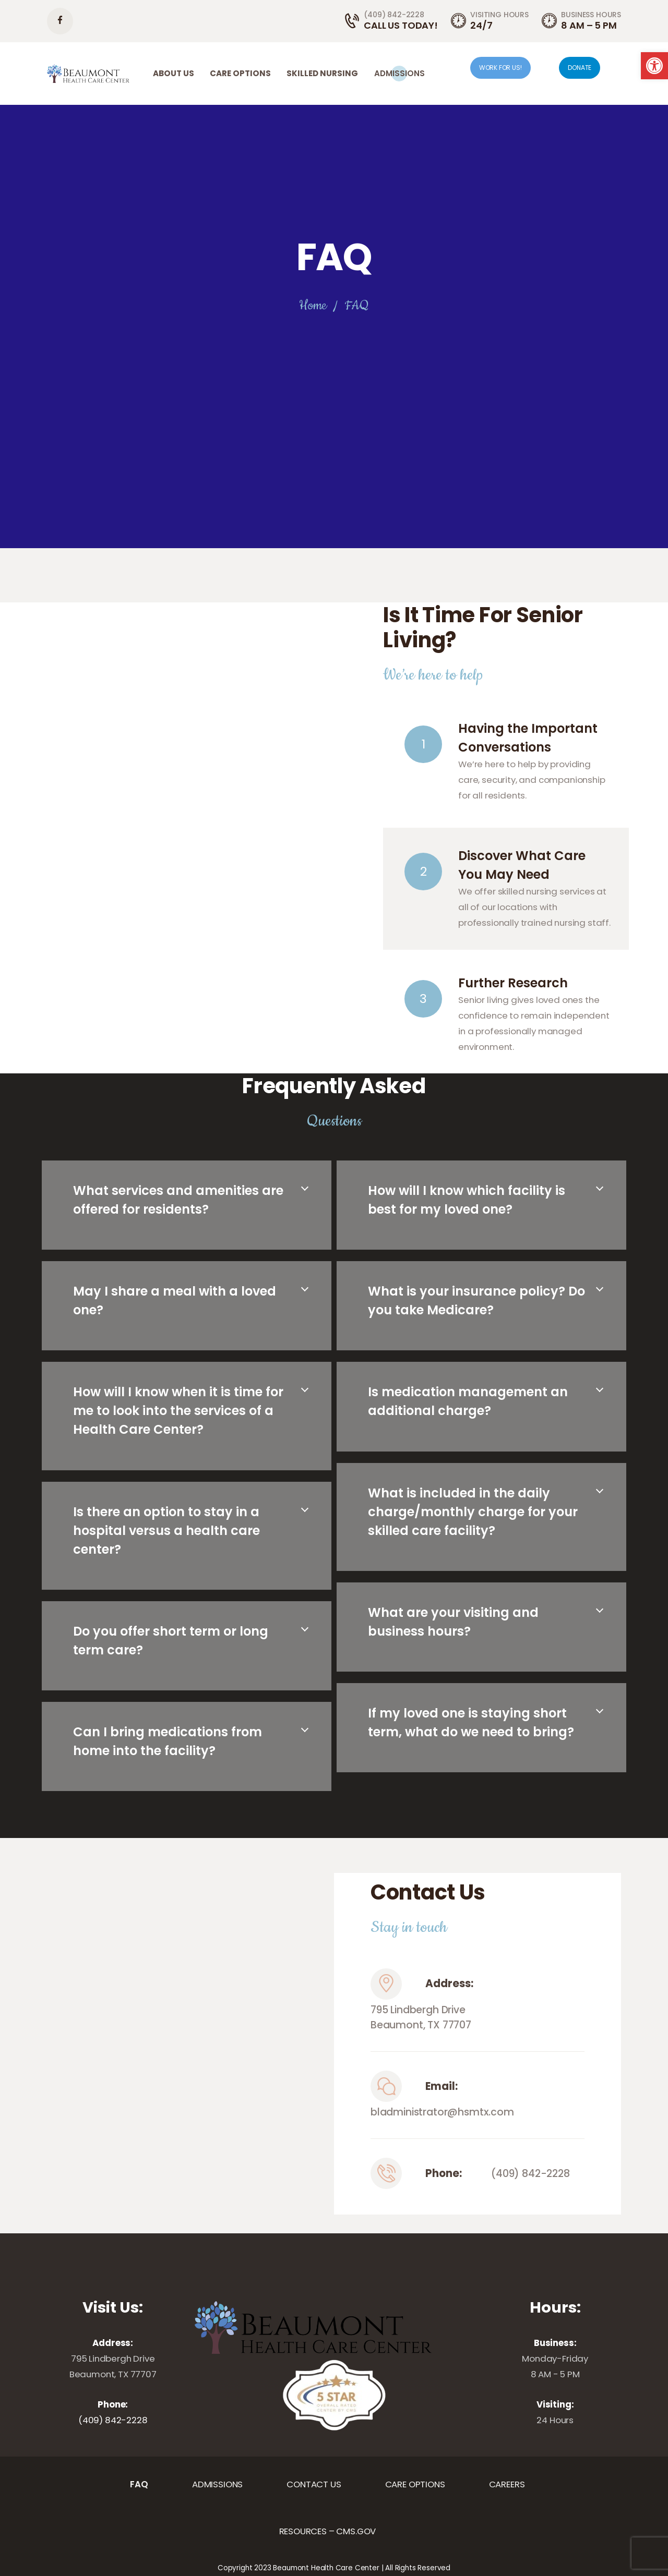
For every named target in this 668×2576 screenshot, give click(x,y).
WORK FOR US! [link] (500, 67)
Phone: (443, 2173)
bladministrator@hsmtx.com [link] (442, 2112)
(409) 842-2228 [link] (530, 2174)
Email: (441, 2086)
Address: (449, 1983)
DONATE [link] (579, 67)
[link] (654, 65)
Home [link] (312, 306)
